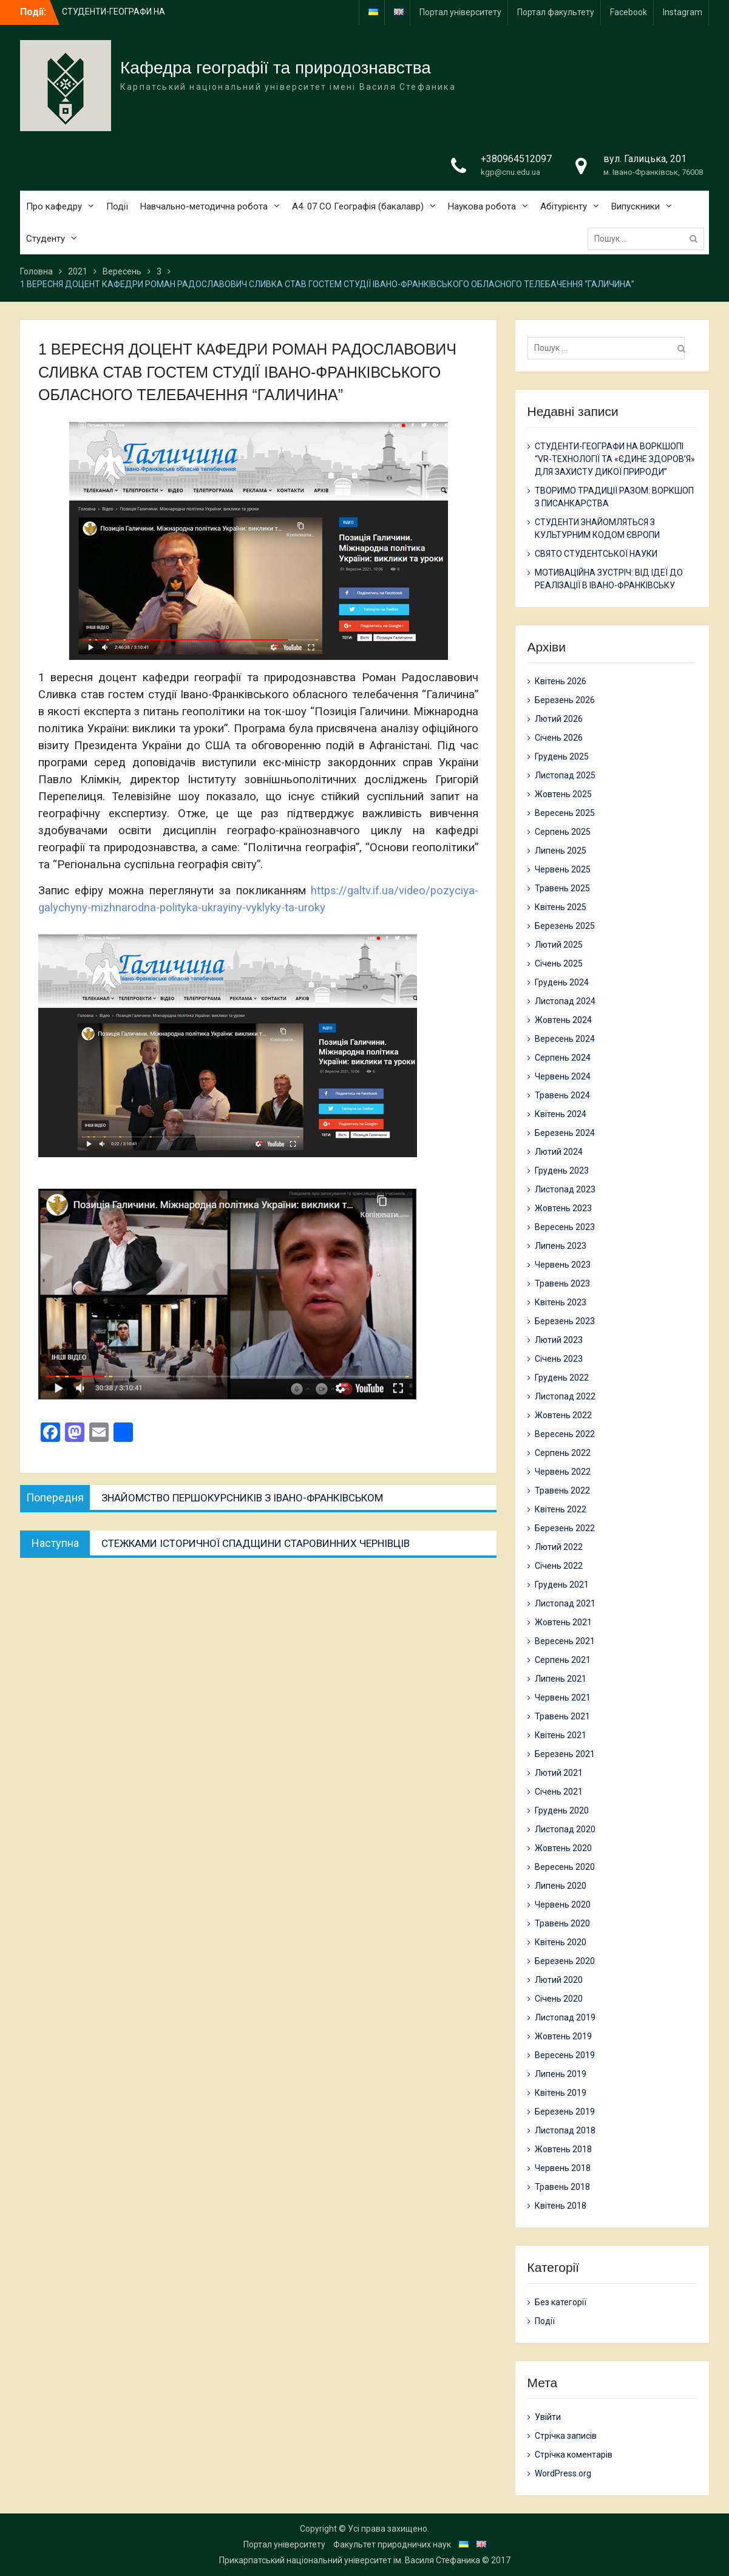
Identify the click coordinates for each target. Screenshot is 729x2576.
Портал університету (460, 12)
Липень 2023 (560, 1246)
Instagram (682, 12)
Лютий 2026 (559, 719)
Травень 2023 (562, 1283)
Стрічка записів (566, 2436)
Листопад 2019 (565, 2017)
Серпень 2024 (563, 1057)
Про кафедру (54, 206)
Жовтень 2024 (563, 1020)
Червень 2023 (563, 1264)
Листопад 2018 (565, 2130)
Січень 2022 (559, 1566)
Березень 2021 (565, 1754)
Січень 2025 (559, 963)
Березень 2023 (565, 1321)
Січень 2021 (559, 1791)
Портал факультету (555, 12)
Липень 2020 (560, 1886)
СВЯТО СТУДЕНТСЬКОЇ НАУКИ (596, 554)
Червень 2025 (563, 869)
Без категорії (560, 2302)
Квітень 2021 (560, 1735)
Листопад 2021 (565, 1603)
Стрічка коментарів (573, 2454)
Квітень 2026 (560, 681)
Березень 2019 (565, 2111)
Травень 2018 (562, 2187)
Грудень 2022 (562, 1377)
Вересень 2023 (565, 1227)
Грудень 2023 (562, 1170)
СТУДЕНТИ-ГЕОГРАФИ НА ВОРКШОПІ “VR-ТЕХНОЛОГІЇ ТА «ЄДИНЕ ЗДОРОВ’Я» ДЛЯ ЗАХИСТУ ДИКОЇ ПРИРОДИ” (615, 459)
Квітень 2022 (560, 1509)
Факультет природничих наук (392, 2544)
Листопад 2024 (565, 1001)
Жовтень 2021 (563, 1622)
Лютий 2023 (559, 1340)
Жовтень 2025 (563, 794)
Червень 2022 (563, 1472)
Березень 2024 (565, 1133)
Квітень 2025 (560, 907)
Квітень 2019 (560, 2093)
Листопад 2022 (565, 1396)
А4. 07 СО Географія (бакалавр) (358, 206)
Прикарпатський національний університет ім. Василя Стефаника (349, 2560)
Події (117, 206)
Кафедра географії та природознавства (275, 67)
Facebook (628, 12)
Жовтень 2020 (563, 1848)
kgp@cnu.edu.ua (510, 172)
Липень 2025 (560, 850)
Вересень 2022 (565, 1434)
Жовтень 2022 (563, 1415)
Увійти (548, 2417)
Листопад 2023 (565, 1189)
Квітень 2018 (560, 2206)
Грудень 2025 (562, 756)
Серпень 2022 (563, 1453)
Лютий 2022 (559, 1547)
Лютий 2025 (559, 945)
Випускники (635, 206)
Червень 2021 (563, 1697)
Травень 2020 (562, 1923)
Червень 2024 (563, 1076)
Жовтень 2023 (563, 1208)
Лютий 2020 (559, 1980)
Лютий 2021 (559, 1773)
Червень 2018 (563, 2168)
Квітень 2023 (560, 1302)
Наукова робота (482, 206)
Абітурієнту (563, 206)
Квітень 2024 (560, 1114)
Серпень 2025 (563, 832)
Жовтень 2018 (563, 2149)
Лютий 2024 (559, 1152)
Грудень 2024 (562, 982)
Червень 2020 (563, 1904)
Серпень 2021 (563, 1660)
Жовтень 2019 (563, 2036)
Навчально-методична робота (204, 206)
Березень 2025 (565, 926)
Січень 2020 (559, 1998)
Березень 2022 (565, 1528)
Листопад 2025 (565, 775)
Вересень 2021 (565, 1641)
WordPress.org (563, 2473)
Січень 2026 (559, 738)
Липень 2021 (560, 1679)
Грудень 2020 (562, 1810)
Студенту (45, 238)
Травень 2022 (562, 1490)
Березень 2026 (565, 700)
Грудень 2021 (562, 1584)
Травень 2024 (562, 1095)
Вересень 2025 (565, 813)
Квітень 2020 (560, 1942)
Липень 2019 (560, 2074)
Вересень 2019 (565, 2055)
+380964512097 (516, 159)
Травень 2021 (562, 1716)
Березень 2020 (565, 1961)
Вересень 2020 (565, 1867)
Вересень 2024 (565, 1039)
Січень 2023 (559, 1359)
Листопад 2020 (565, 1829)
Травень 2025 (562, 888)
